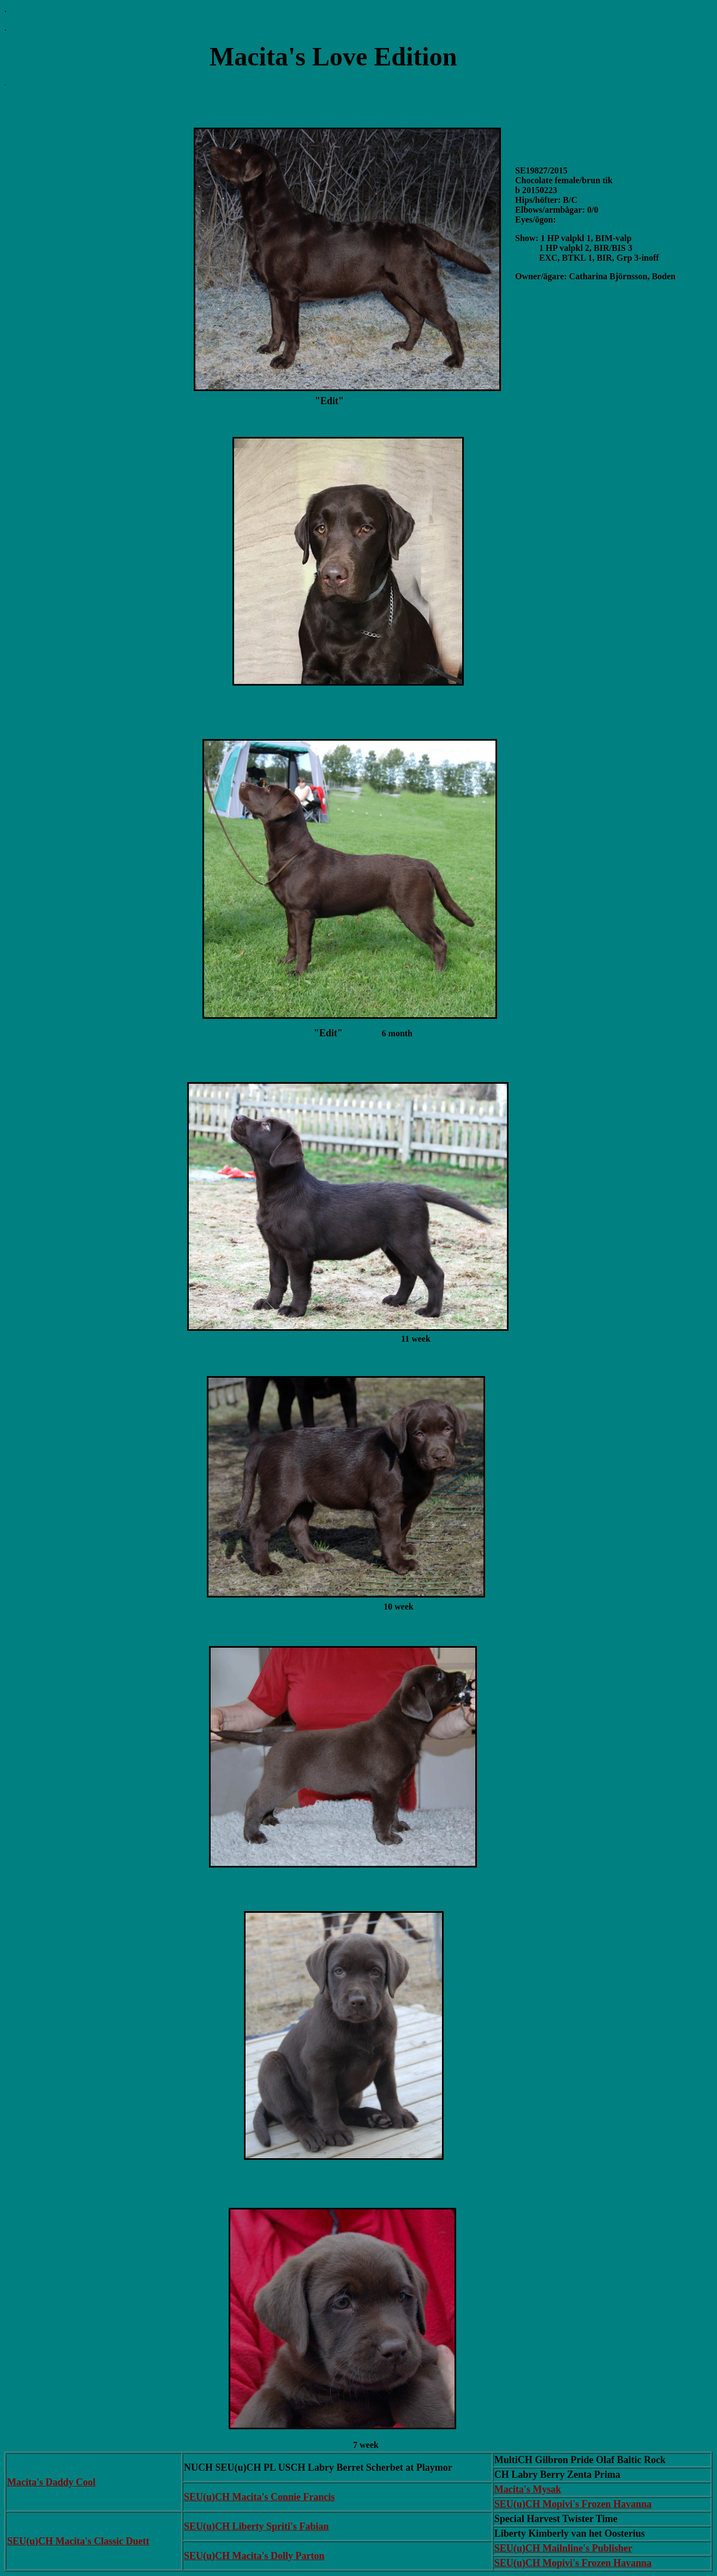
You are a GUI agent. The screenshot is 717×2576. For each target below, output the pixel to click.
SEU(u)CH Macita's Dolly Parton (254, 2555)
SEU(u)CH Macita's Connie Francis (259, 2496)
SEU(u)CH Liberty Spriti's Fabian (256, 2526)
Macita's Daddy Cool (51, 2482)
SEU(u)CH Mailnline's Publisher (563, 2548)
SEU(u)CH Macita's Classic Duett (78, 2541)
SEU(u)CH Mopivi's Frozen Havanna (573, 2504)
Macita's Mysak (527, 2489)
